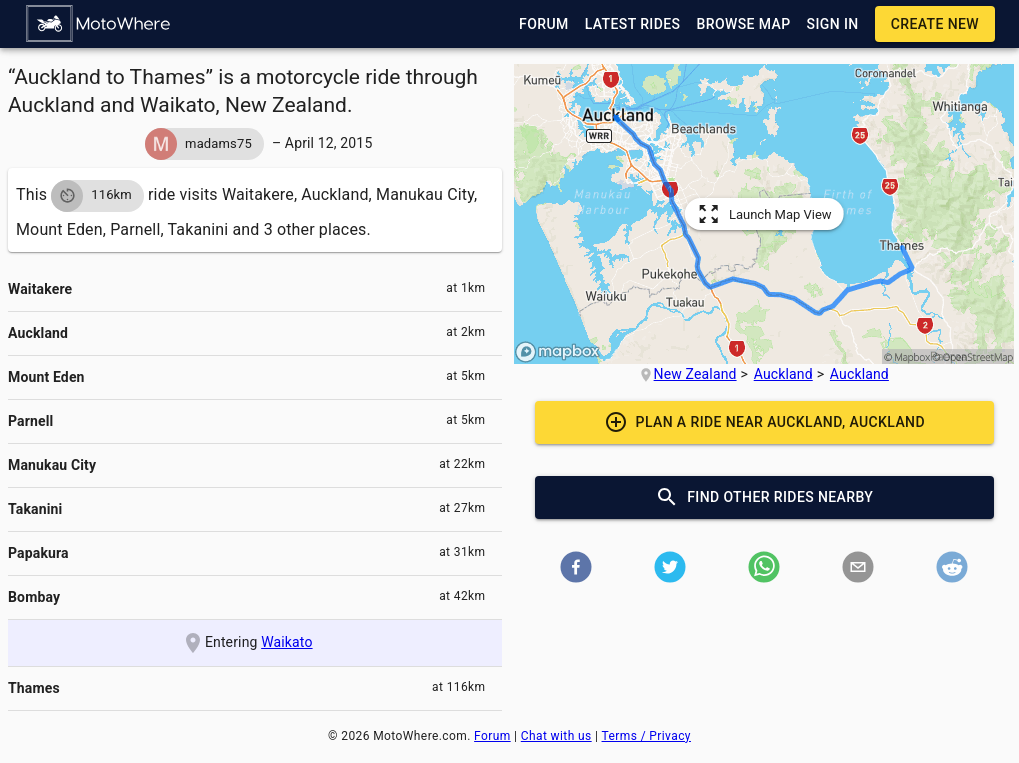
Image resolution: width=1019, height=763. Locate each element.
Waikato (286, 642)
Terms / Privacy (646, 736)
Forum (492, 736)
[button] (99, 24)
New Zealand (695, 374)
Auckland (783, 374)
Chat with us (556, 736)
